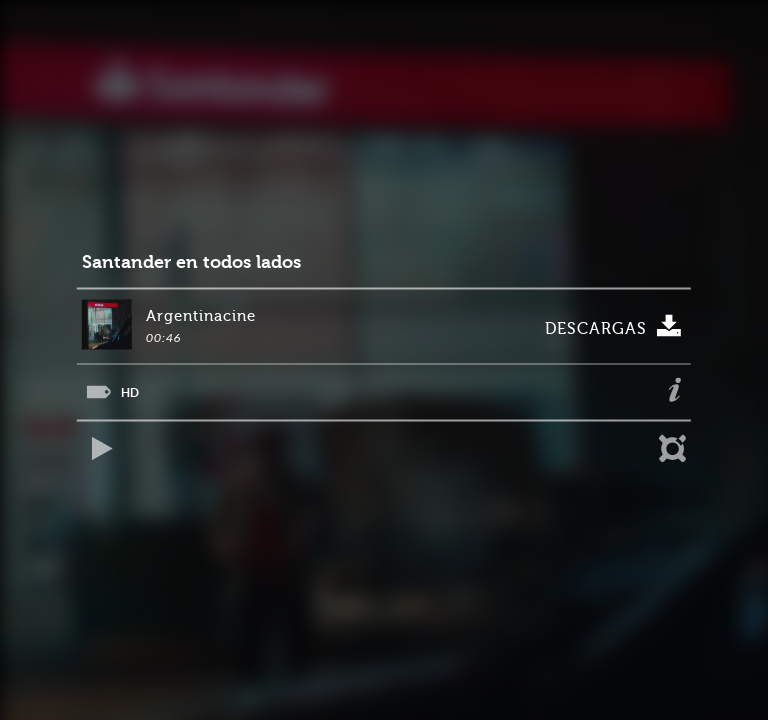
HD (130, 392)
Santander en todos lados (191, 262)
